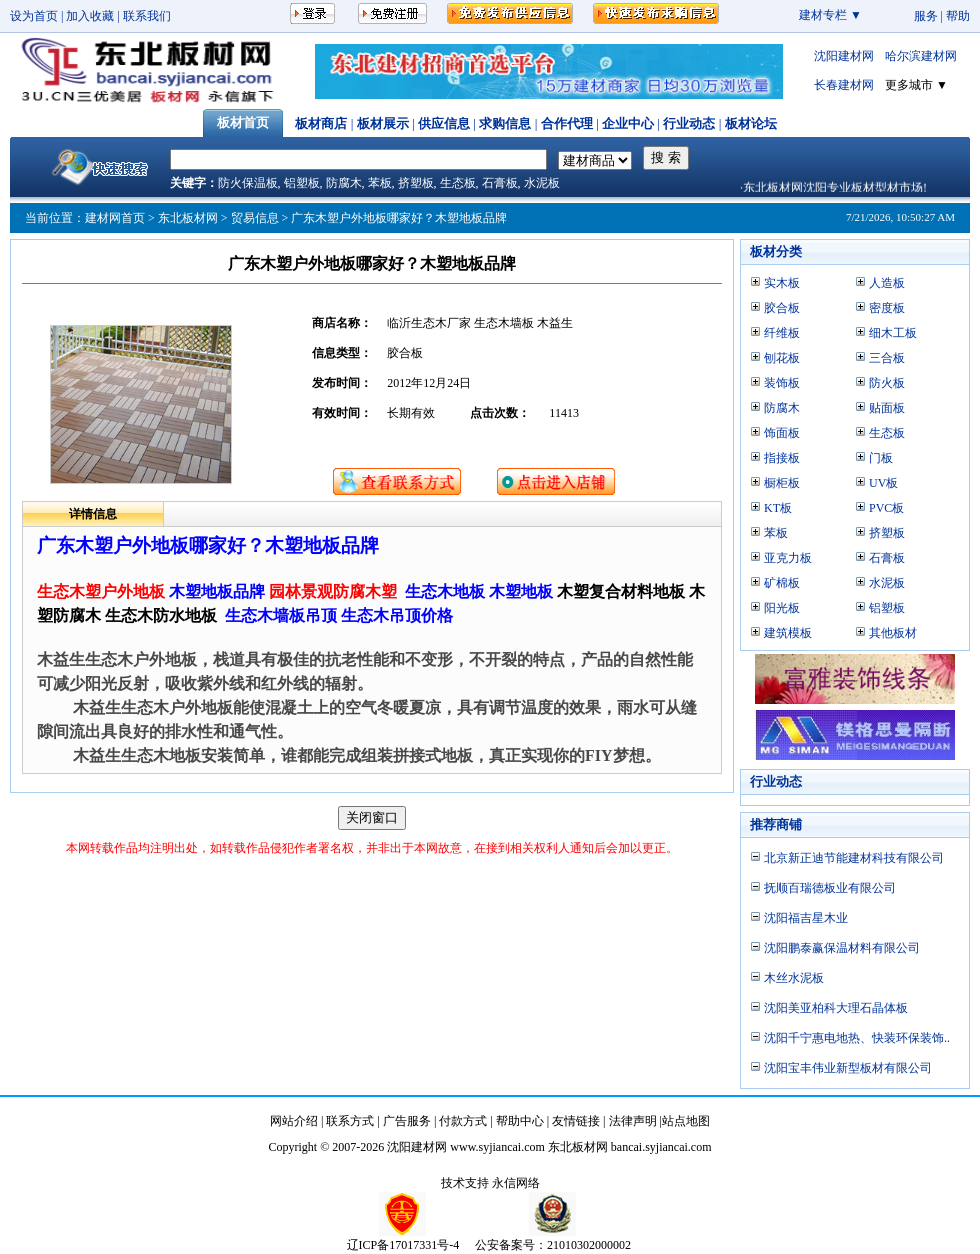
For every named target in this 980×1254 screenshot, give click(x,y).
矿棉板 (782, 583)
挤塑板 (416, 183)
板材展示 (383, 123)
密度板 (887, 308)
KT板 (778, 508)
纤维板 (782, 333)
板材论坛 (751, 123)
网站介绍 (294, 1121)
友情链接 (576, 1121)
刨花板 (782, 358)
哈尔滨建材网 (921, 56)
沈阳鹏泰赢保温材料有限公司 (842, 948)
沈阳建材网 (844, 56)
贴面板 (887, 408)
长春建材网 (844, 85)
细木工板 (893, 333)
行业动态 (689, 123)
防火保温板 (248, 183)
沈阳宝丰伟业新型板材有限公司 (848, 1068)
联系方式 (350, 1121)
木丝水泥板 (794, 978)
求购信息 (505, 123)
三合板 (887, 358)
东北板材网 (188, 218)
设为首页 (34, 16)
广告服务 (407, 1121)
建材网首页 (115, 218)
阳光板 (782, 608)
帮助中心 (520, 1121)
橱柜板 (782, 483)
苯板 (380, 183)
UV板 (883, 483)
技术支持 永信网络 (490, 1183)
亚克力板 (788, 558)
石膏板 (500, 183)
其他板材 (893, 633)
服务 (926, 16)
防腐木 (344, 183)
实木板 (782, 283)
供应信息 (444, 123)
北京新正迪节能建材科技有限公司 (854, 858)
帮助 (958, 16)
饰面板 (782, 433)
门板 (881, 458)
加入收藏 (90, 16)
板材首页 (243, 122)
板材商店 (321, 123)
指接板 (782, 458)
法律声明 (633, 1121)
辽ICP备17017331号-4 (403, 1245)
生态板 (458, 183)
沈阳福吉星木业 (806, 918)
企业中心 (628, 123)
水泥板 (542, 183)
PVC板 (886, 508)
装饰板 (782, 383)
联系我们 (147, 16)
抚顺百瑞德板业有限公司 (830, 888)
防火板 (887, 383)
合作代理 (567, 123)
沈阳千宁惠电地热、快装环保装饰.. (857, 1038)
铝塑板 (302, 183)
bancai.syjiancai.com (661, 1147)
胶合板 (782, 308)
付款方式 (463, 1121)
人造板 (887, 283)
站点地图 (686, 1121)
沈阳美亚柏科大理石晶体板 (836, 1008)
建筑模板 (788, 633)
